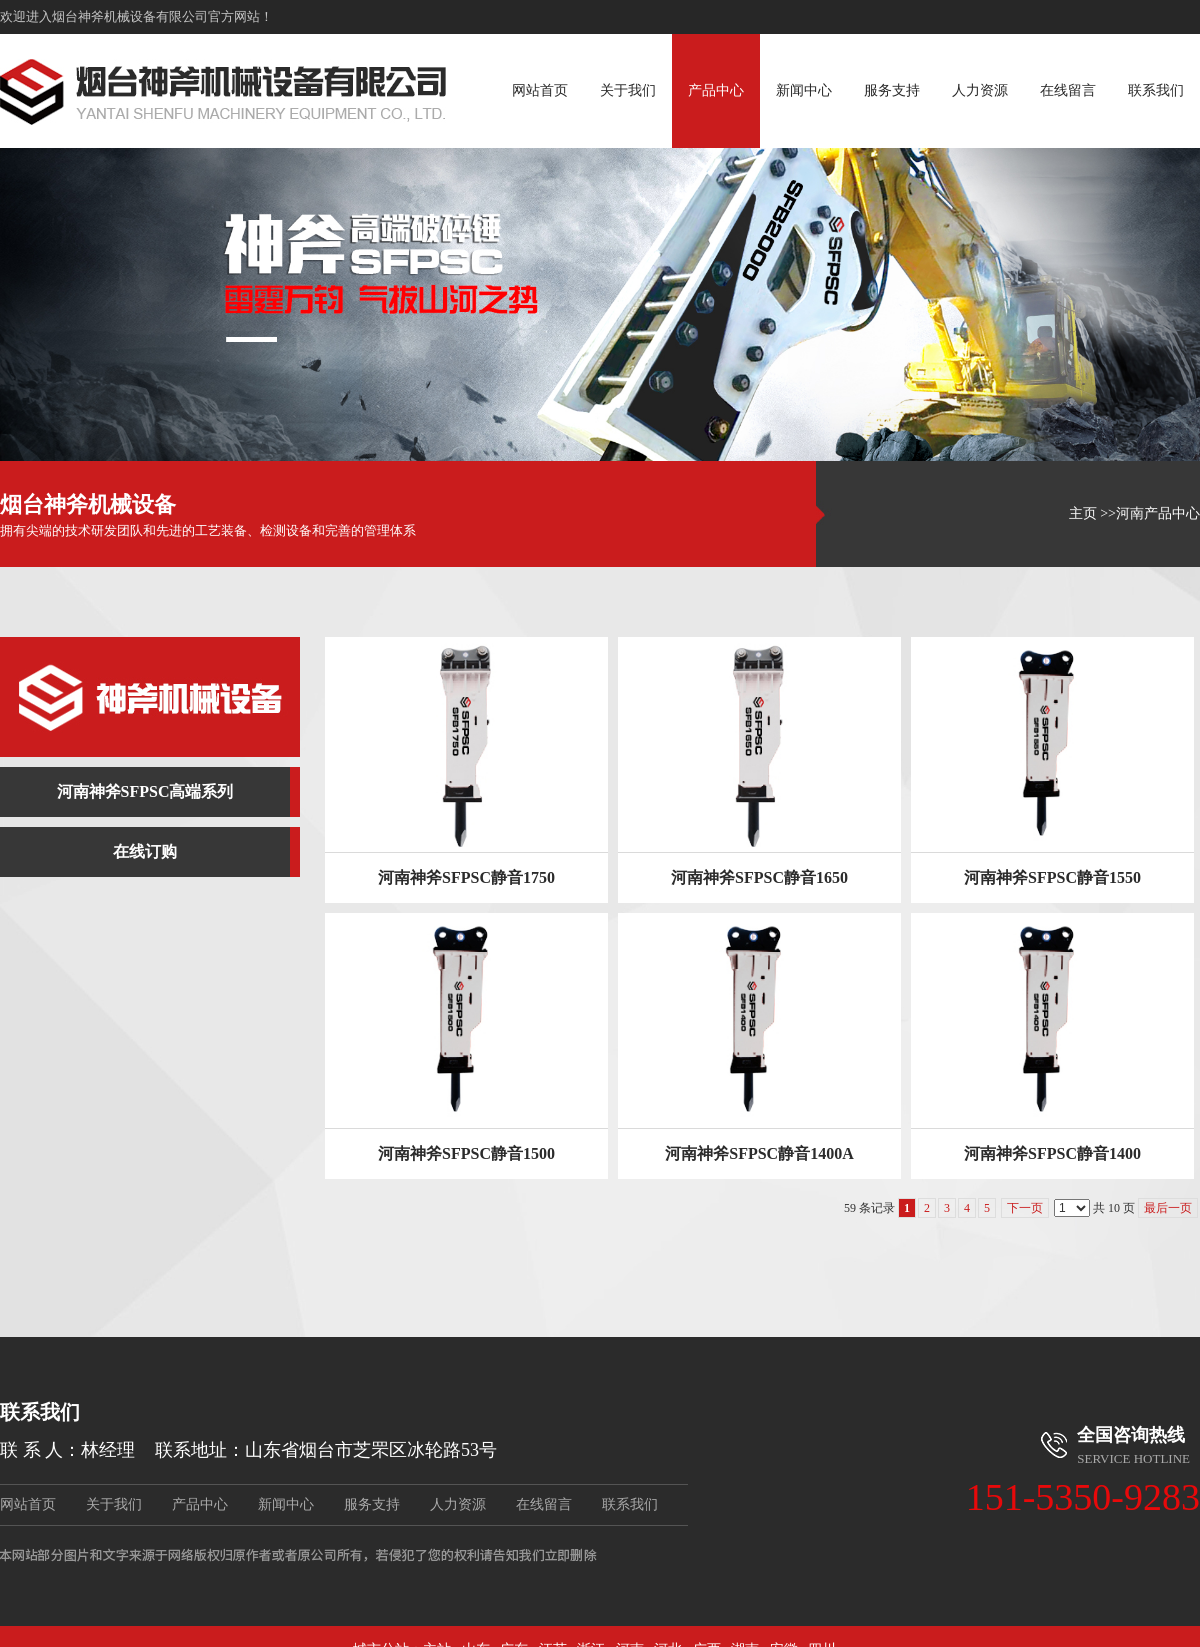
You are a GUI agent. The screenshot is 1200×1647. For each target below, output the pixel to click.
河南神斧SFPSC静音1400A (759, 1153)
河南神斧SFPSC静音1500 (466, 1153)
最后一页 (1168, 1208)
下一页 (1025, 1208)
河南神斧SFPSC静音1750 (466, 877)
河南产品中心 (1158, 513)
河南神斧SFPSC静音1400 (1052, 1153)
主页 (1083, 513)
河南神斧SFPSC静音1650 (759, 877)
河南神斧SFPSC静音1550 (1052, 877)
